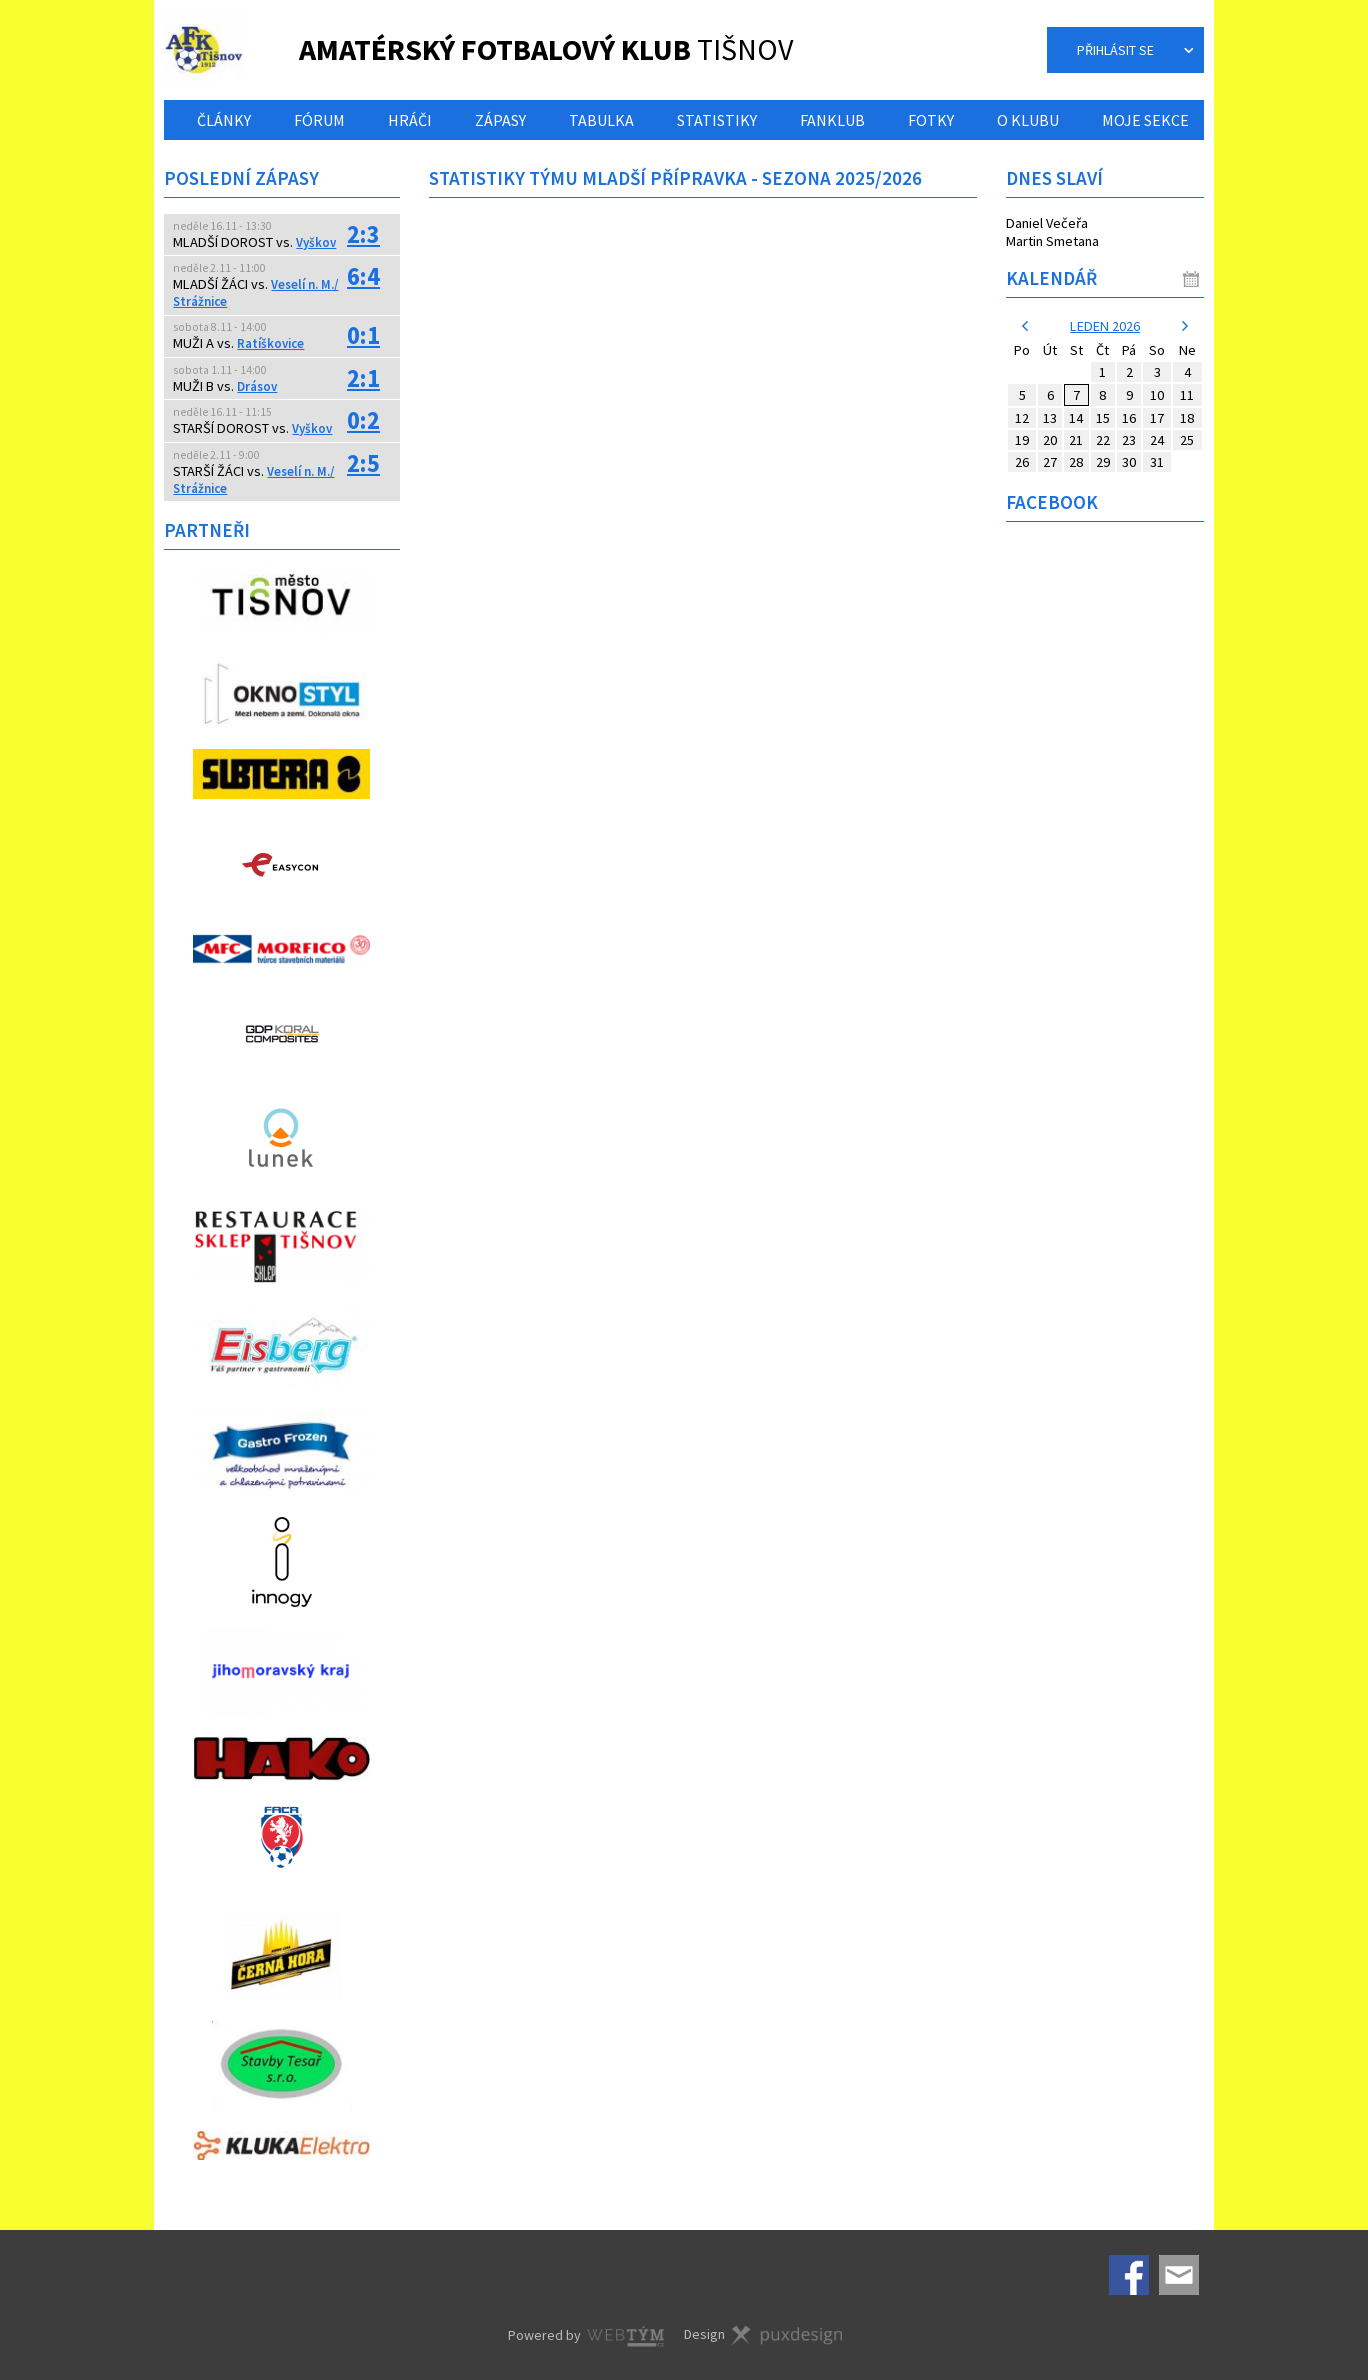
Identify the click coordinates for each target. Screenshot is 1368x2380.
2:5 (363, 463)
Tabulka (601, 120)
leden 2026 (1105, 326)
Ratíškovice (270, 343)
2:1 (363, 378)
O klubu (1028, 120)
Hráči (410, 120)
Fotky (931, 120)
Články (224, 120)
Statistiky (717, 120)
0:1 (363, 335)
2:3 (363, 234)
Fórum (319, 120)
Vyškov (316, 242)
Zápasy (500, 120)
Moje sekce (1145, 120)
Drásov (257, 386)
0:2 (363, 420)
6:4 (363, 276)
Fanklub (832, 120)
